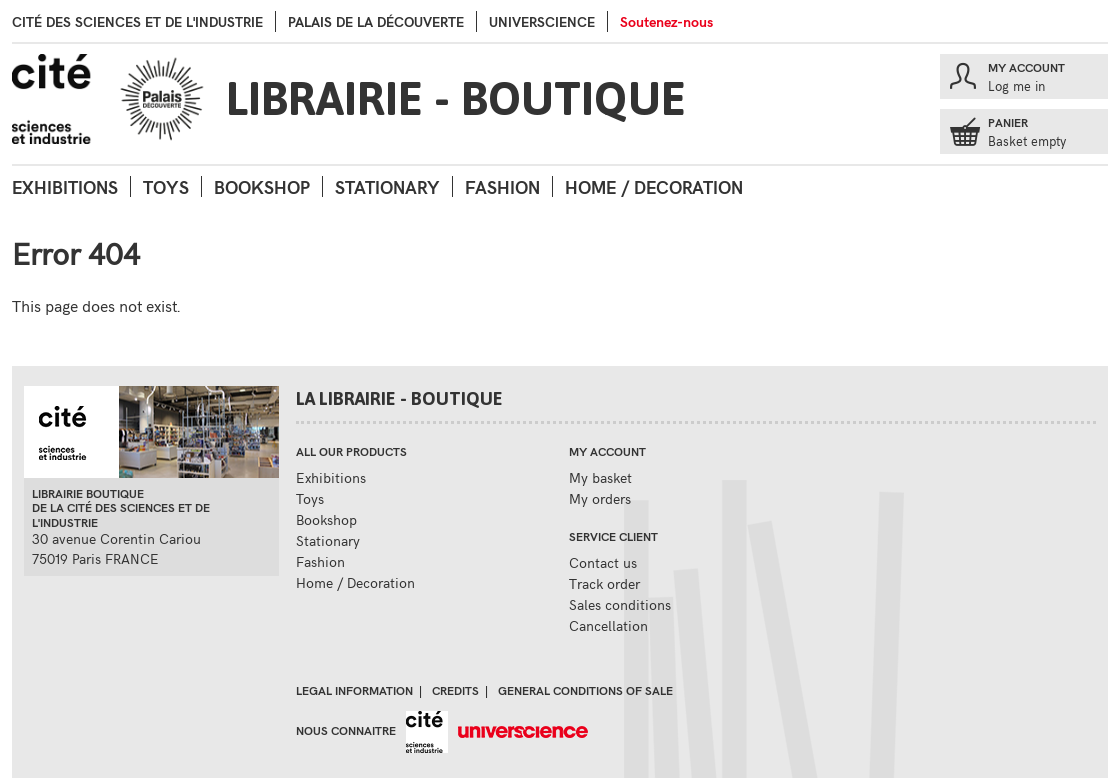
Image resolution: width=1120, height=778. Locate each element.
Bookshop (262, 186)
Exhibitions (65, 186)
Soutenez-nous (666, 21)
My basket (600, 477)
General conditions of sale (585, 690)
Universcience (542, 21)
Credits (455, 690)
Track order (604, 583)
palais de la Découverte (376, 21)
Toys (166, 186)
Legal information (354, 690)
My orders (600, 498)
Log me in (1016, 86)
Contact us (603, 562)
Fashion (502, 186)
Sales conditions (620, 604)
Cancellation (608, 625)
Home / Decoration (654, 186)
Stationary (387, 186)
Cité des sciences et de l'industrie (137, 21)
